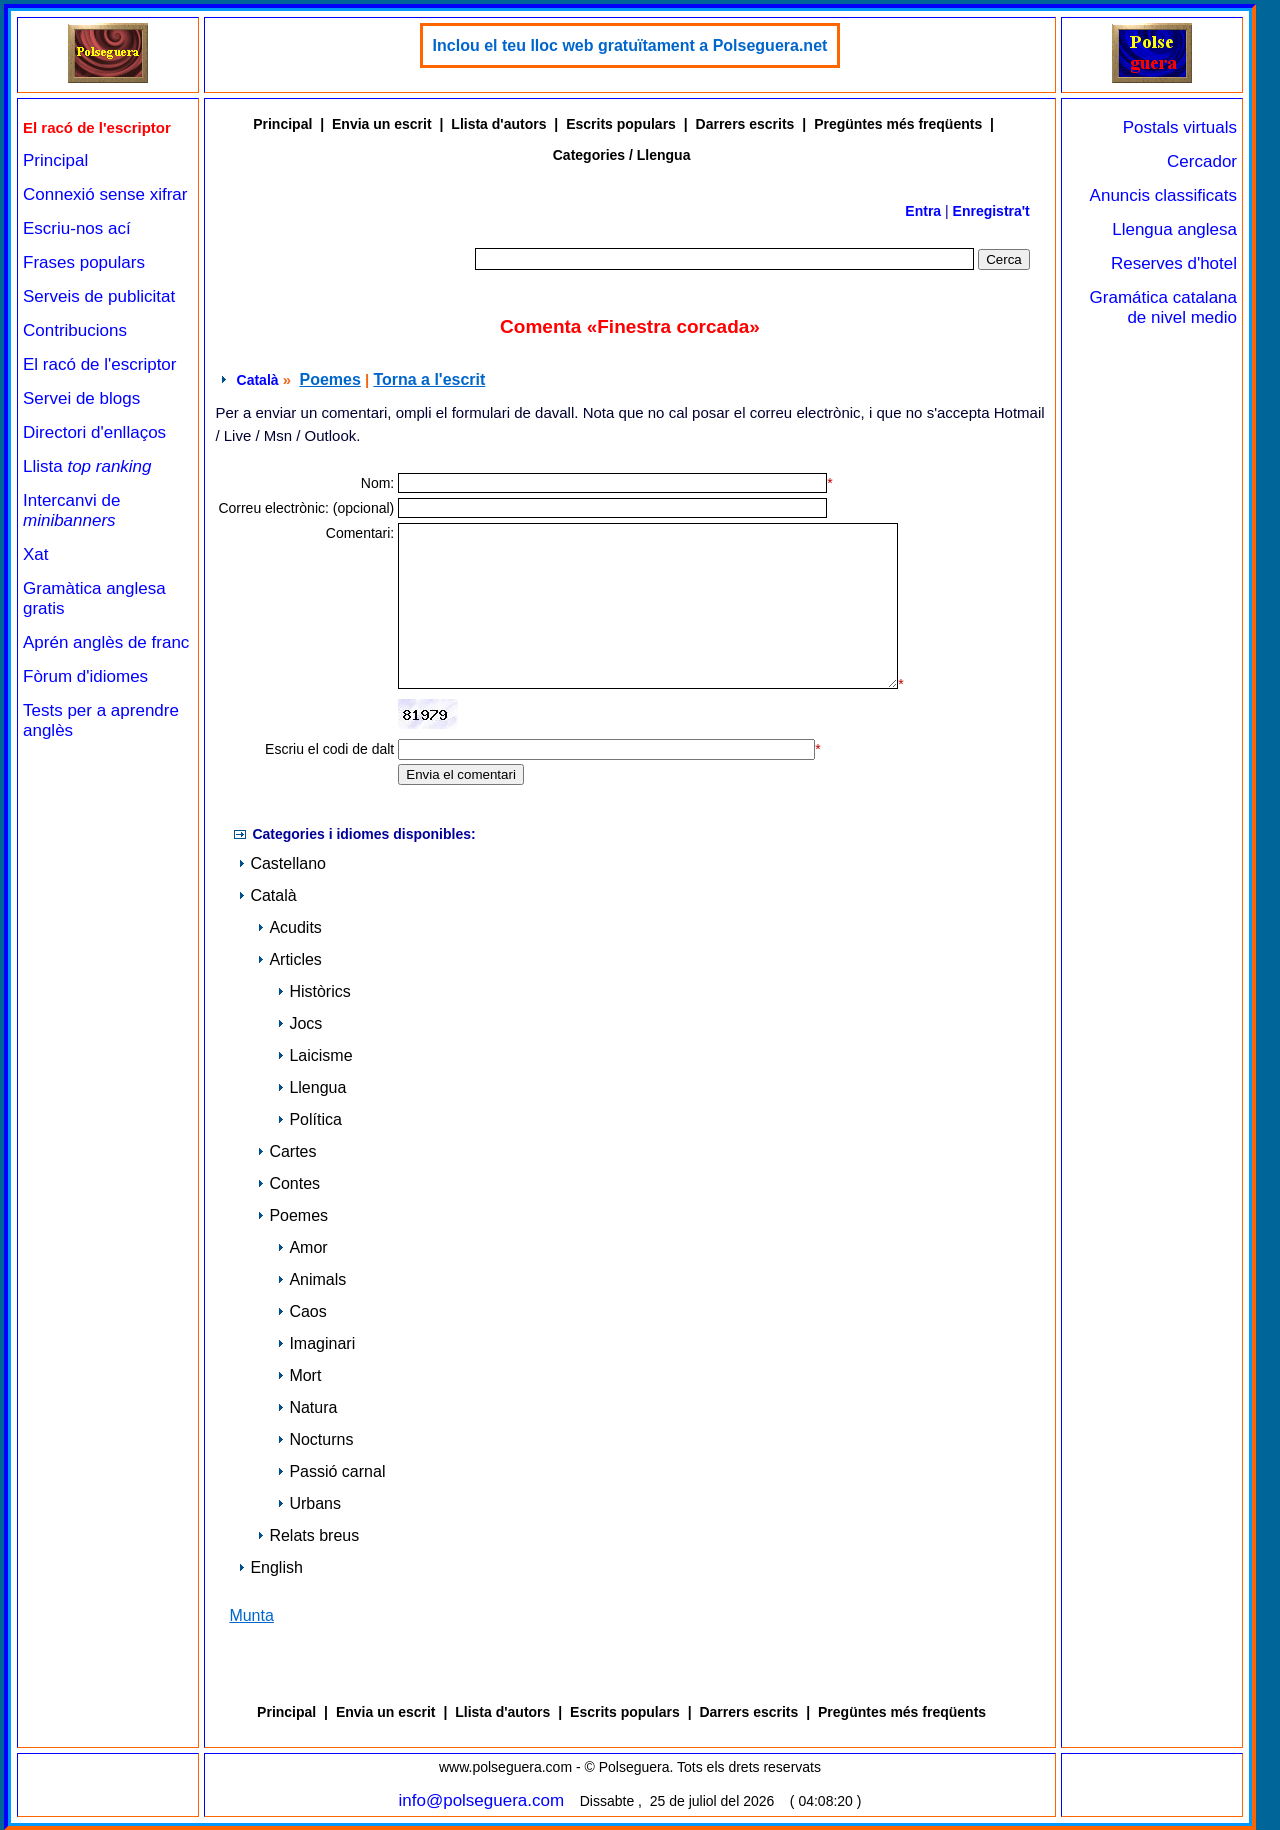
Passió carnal (331, 1471)
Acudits (289, 927)
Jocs (299, 1023)
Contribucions (75, 330)
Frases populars (84, 262)
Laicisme (314, 1055)
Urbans (309, 1503)
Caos (301, 1311)
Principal (55, 160)
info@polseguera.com (482, 1800)
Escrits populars (621, 124)
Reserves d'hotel (1174, 263)
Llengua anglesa (1174, 229)
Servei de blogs (81, 398)
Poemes (329, 379)
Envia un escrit (382, 124)
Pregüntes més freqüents (898, 124)
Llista (87, 466)
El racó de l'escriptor (99, 364)
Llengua (311, 1087)
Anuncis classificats (1163, 195)
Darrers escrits (745, 124)
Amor (302, 1247)
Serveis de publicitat (99, 296)
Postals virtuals (1180, 127)
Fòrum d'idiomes (85, 676)
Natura (307, 1407)
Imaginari (316, 1343)
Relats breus (308, 1535)
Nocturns (315, 1439)
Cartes (286, 1151)
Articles (289, 959)
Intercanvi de (71, 510)
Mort (299, 1375)
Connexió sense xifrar (105, 194)
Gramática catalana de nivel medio (1163, 307)
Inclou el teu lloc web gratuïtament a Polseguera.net (630, 45)
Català (258, 380)
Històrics (313, 991)
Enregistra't (991, 211)
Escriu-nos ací (77, 228)
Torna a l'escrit (429, 379)
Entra (923, 211)
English (270, 1567)
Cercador (1202, 161)
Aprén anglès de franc (106, 642)
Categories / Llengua (622, 155)
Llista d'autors (498, 124)
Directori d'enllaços (94, 432)
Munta (251, 1615)
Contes (288, 1183)
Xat (36, 554)
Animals (311, 1279)
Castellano (282, 863)
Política (309, 1119)
